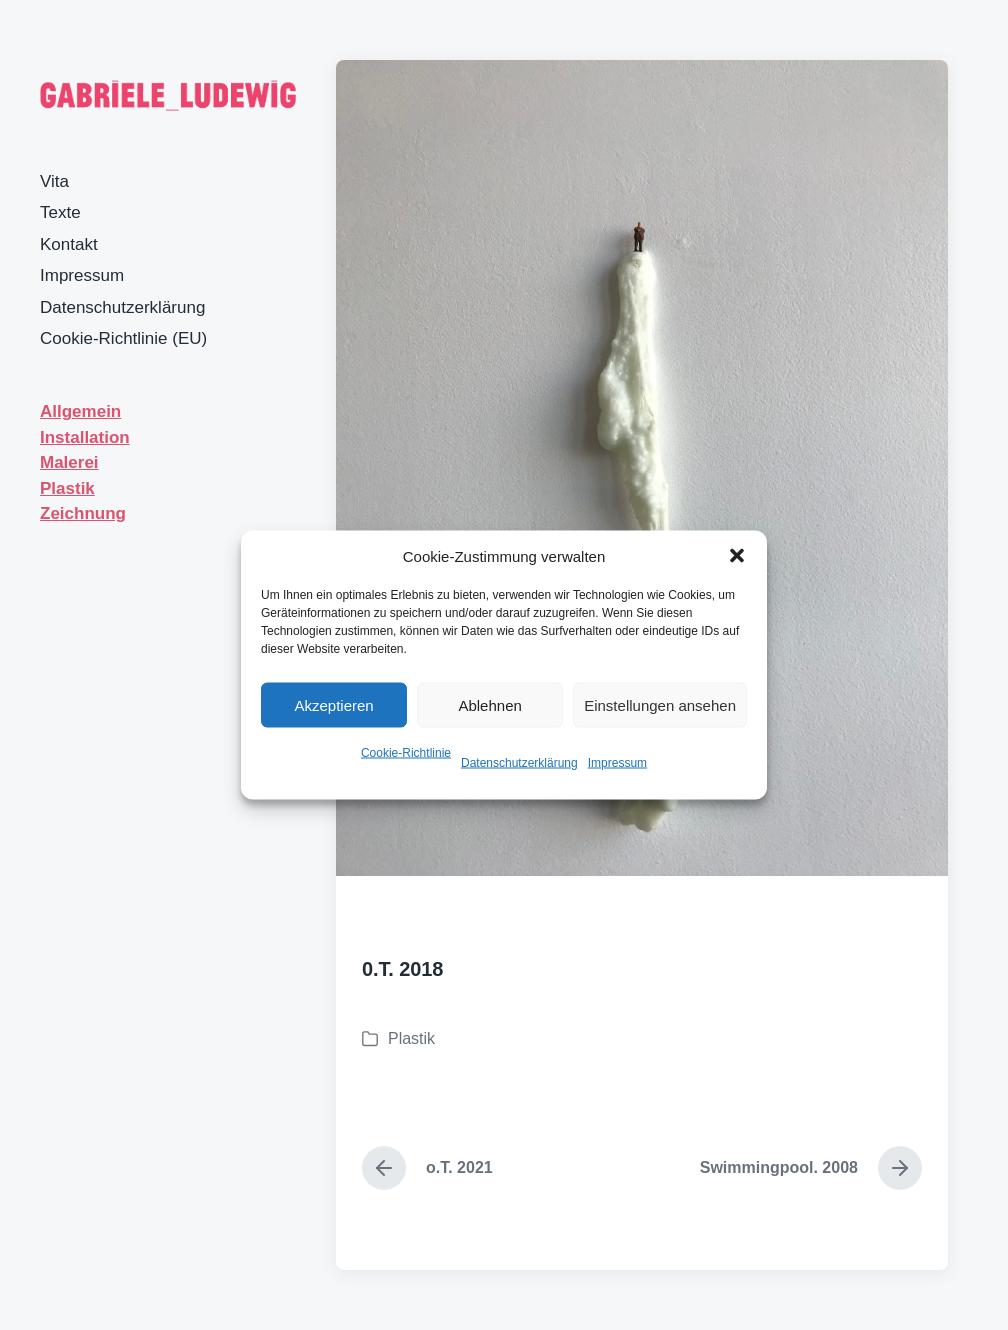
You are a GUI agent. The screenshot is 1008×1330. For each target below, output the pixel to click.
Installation (85, 437)
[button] (737, 556)
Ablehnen (489, 704)
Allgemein (80, 411)
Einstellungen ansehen (660, 704)
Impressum (617, 763)
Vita (54, 181)
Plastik (67, 488)
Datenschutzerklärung (519, 763)
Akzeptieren (333, 704)
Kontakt (69, 244)
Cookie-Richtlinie (406, 753)
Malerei (69, 462)
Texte (60, 212)
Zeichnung (83, 513)
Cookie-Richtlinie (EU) (123, 338)
